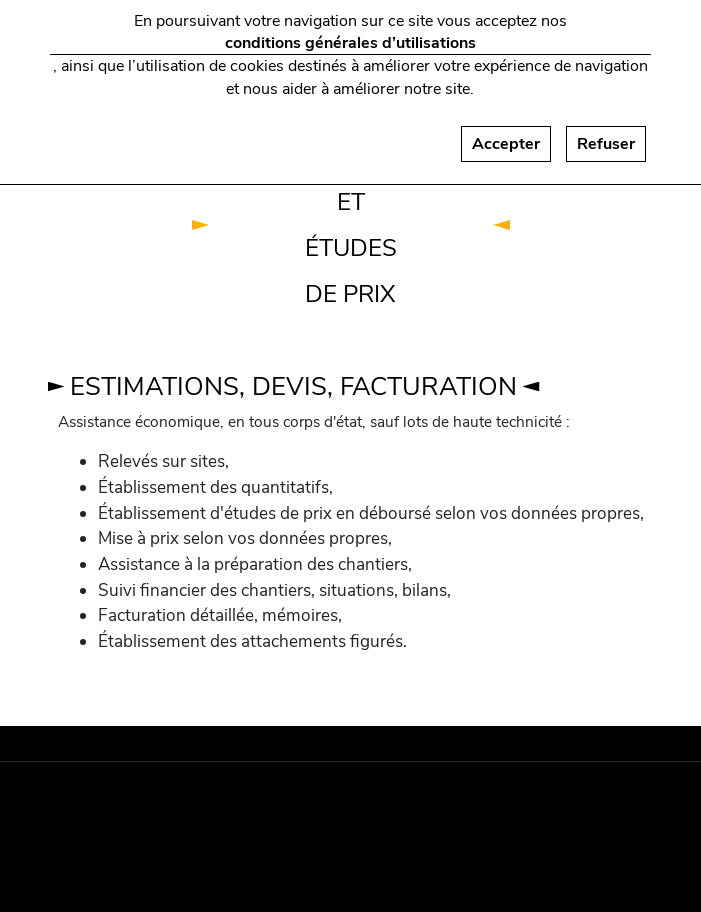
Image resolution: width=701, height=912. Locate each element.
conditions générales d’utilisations (350, 33)
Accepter (506, 134)
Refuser (606, 134)
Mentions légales (134, 802)
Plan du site (135, 842)
